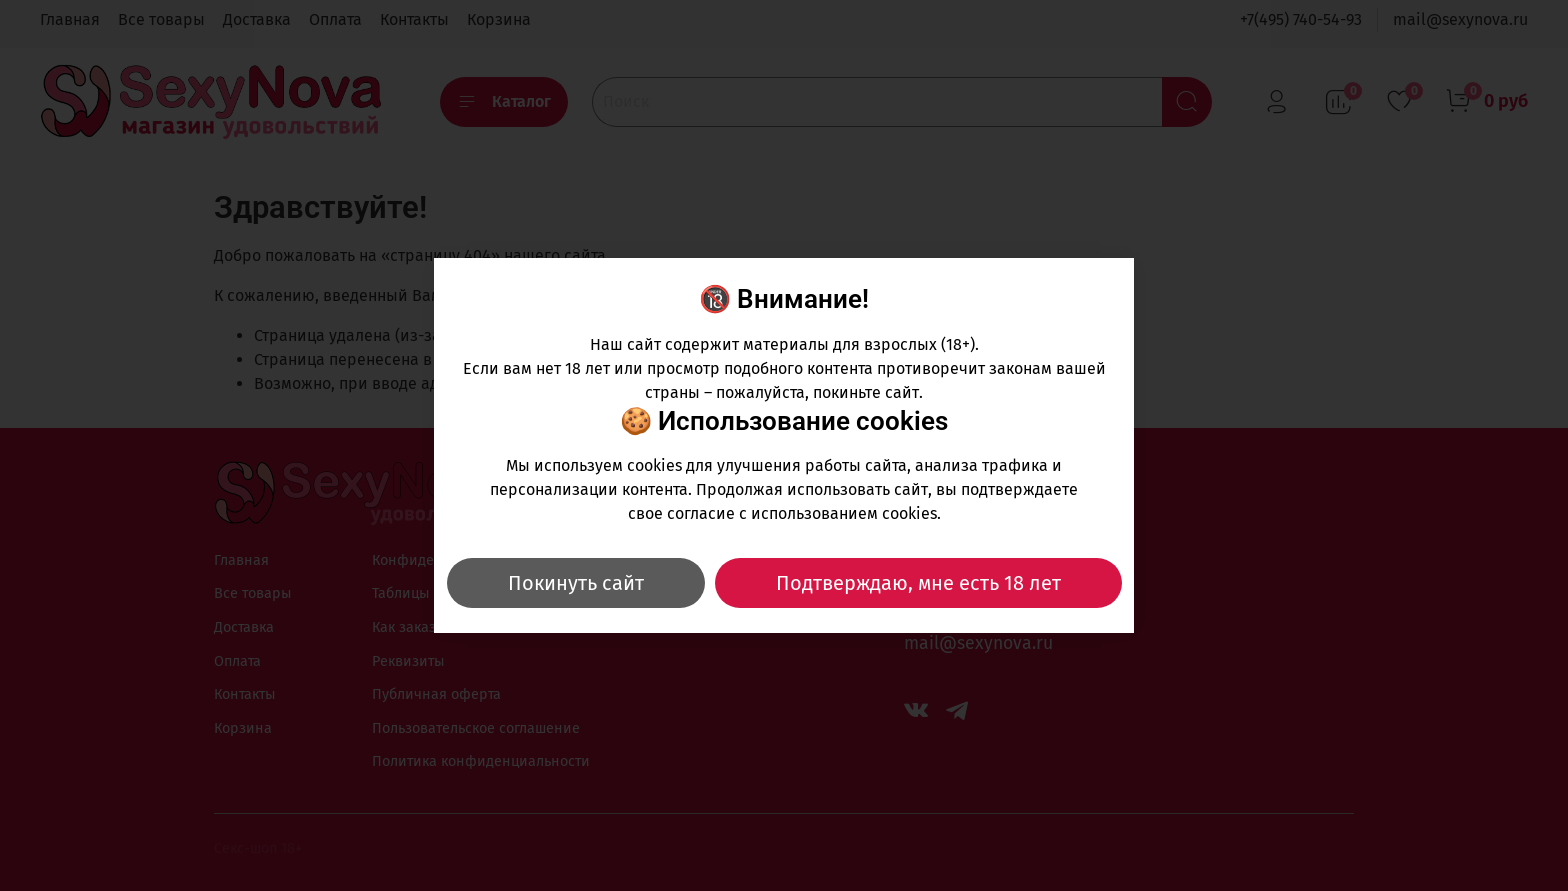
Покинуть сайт (576, 583)
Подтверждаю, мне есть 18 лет (918, 583)
